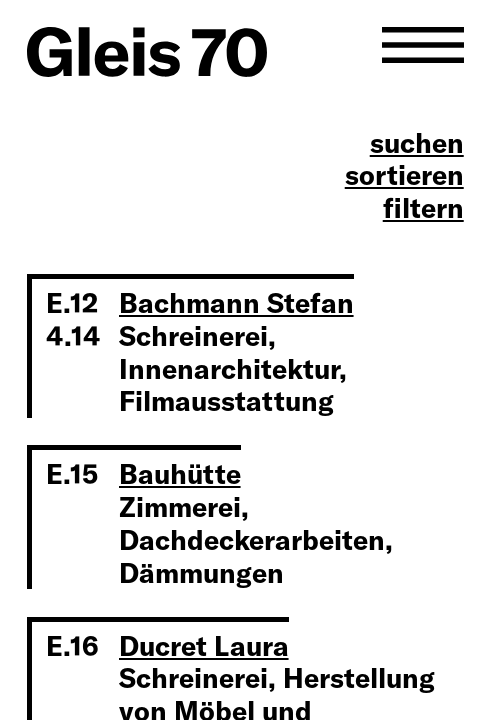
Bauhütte (180, 474)
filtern (423, 208)
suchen (417, 143)
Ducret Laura (204, 646)
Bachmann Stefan (236, 303)
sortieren (404, 175)
